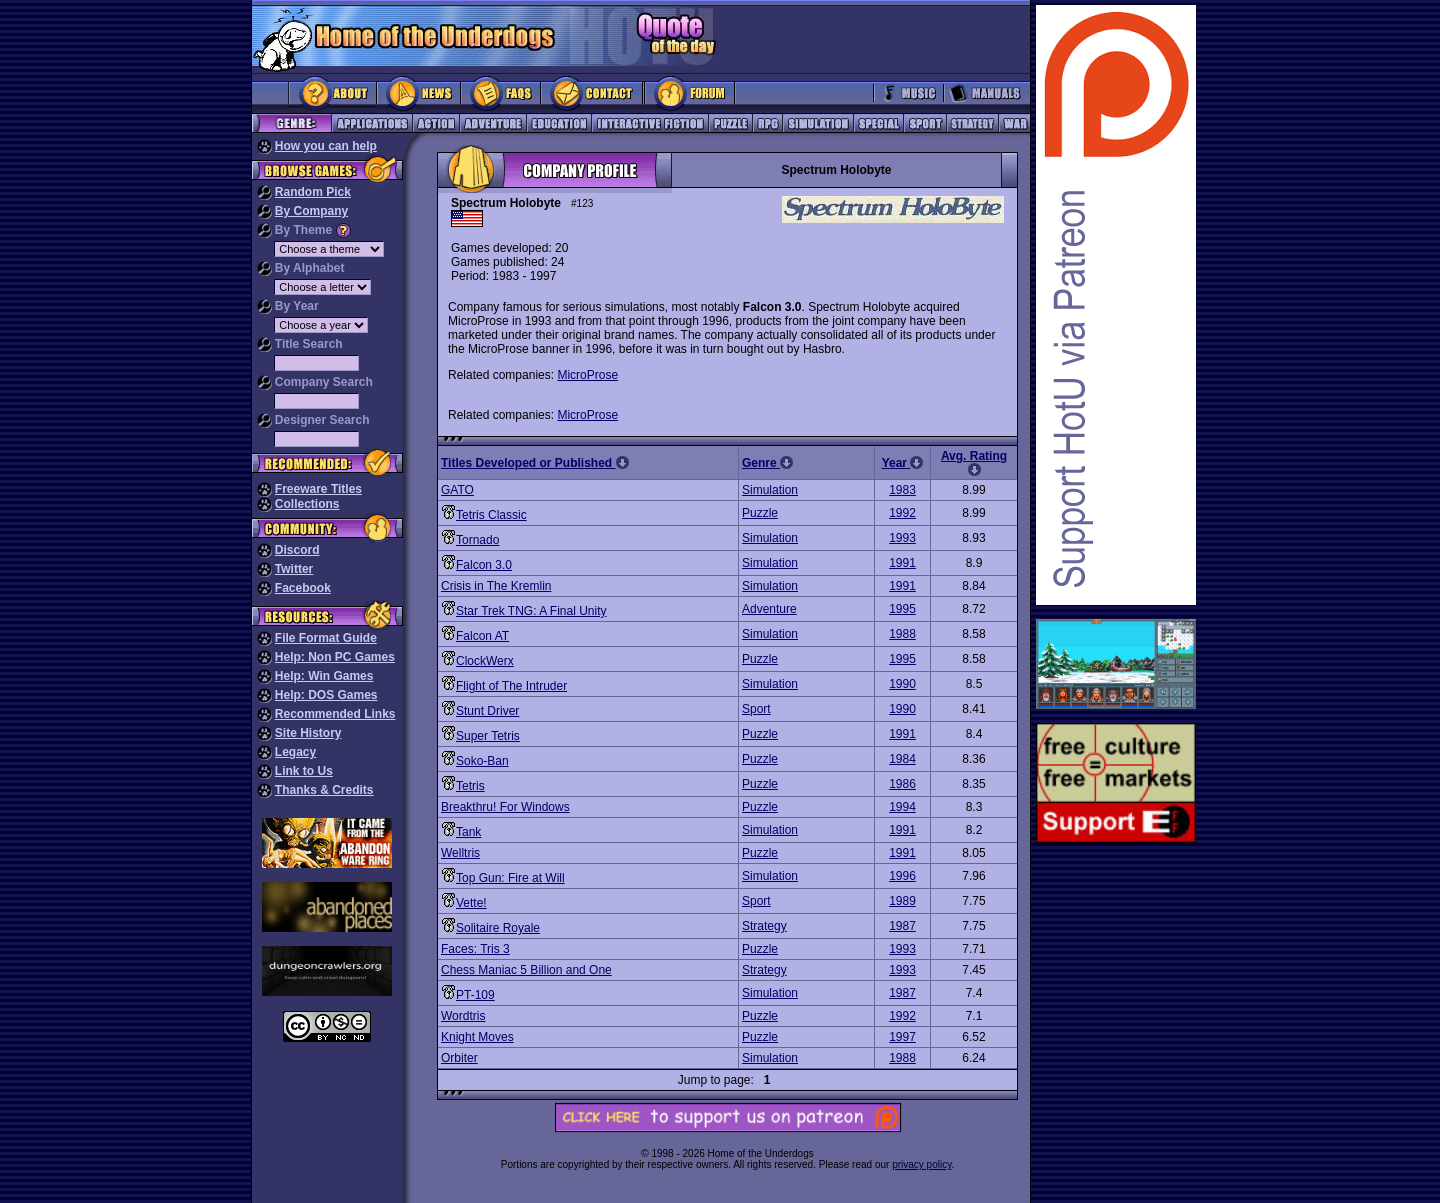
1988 (902, 634)
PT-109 (475, 995)
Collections (307, 504)
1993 (902, 538)
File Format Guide (326, 638)
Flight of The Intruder (511, 686)
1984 (902, 759)
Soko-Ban (482, 761)
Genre (767, 463)
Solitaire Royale (498, 928)
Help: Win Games (324, 676)
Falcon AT (482, 636)
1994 (902, 807)
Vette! (471, 903)
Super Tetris (488, 736)
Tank (468, 832)
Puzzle (760, 513)
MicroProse (587, 375)
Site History (308, 733)
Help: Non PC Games (335, 657)
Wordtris (463, 1016)
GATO (457, 490)
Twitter (294, 569)
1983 (902, 490)
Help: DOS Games (326, 695)
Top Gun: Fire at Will (510, 878)
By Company (311, 211)
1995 (902, 609)
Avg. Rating (974, 462)
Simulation (770, 490)
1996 (902, 876)
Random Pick (313, 192)
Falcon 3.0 (484, 565)
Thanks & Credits (324, 790)
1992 (902, 513)
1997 (902, 1037)
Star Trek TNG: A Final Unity (531, 611)
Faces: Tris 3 (475, 949)
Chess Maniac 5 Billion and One (526, 970)
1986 (902, 784)
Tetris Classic (491, 515)
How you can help (326, 146)
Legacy (295, 752)
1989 (902, 901)
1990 (902, 684)
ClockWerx (485, 661)
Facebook (303, 588)
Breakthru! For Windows (505, 807)
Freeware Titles (318, 489)
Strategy (764, 926)
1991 (902, 563)
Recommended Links (335, 714)
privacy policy (921, 1164)
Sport (756, 709)
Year (903, 463)
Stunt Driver (487, 711)
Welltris (460, 853)
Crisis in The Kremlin (496, 586)
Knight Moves (477, 1037)
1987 (902, 926)
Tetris (470, 786)
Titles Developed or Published (535, 463)
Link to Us (304, 771)
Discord (297, 550)
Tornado (477, 540)
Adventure (769, 609)
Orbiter (459, 1058)
